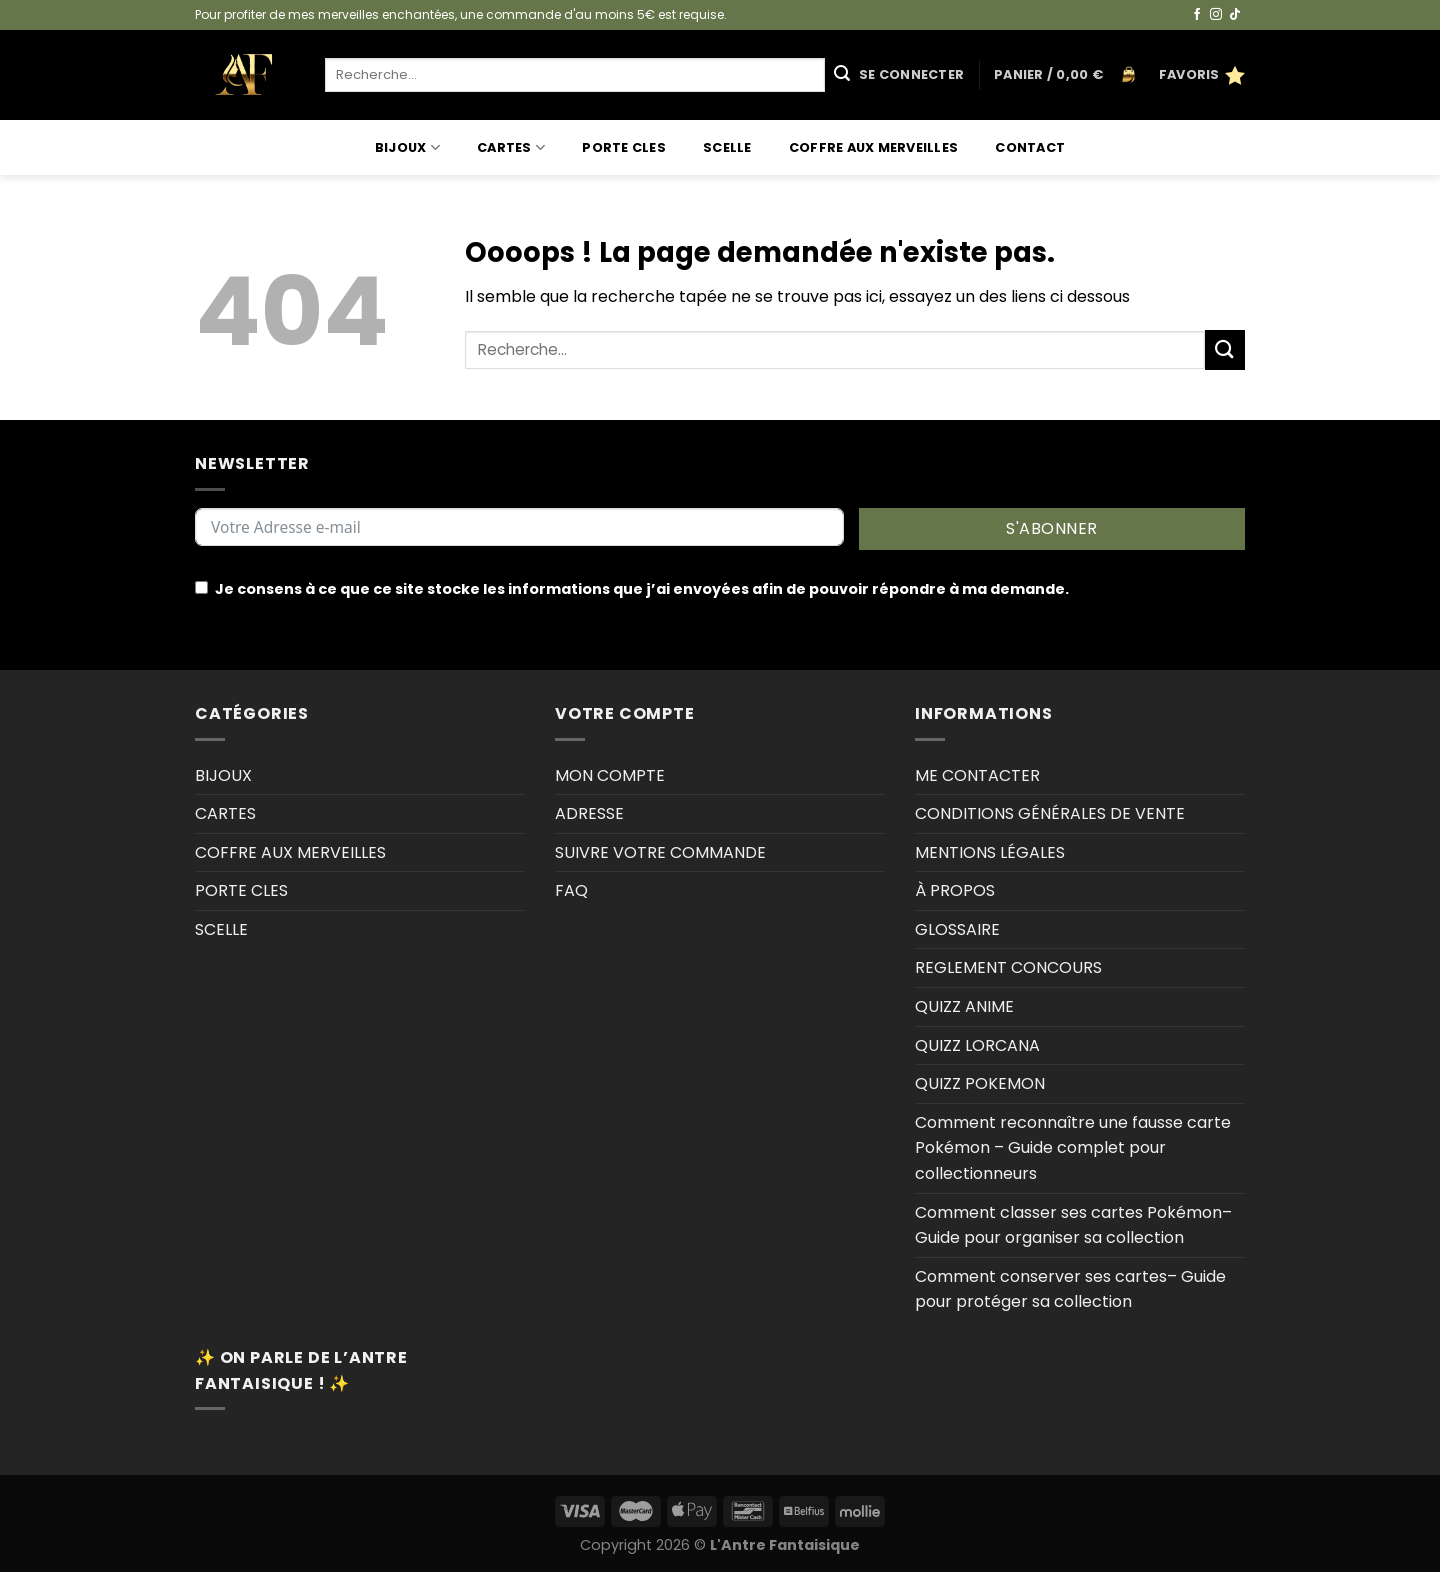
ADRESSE (589, 813)
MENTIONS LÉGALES (990, 852)
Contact (1030, 147)
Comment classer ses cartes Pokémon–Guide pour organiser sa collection (1073, 1225)
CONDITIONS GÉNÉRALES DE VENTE (1050, 813)
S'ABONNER (1051, 528)
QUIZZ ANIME (964, 1006)
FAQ (571, 890)
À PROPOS (955, 890)
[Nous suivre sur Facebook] (1197, 15)
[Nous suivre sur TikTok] (1235, 15)
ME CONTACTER (977, 775)
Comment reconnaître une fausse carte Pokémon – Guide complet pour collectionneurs (1073, 1148)
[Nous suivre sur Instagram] (1216, 15)
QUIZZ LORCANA (977, 1045)
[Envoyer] (842, 75)
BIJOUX (407, 147)
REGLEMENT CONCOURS (1008, 967)
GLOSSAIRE (957, 929)
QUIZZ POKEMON (980, 1083)
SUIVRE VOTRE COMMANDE (660, 852)
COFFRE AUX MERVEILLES (873, 147)
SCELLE (727, 147)
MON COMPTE (610, 775)
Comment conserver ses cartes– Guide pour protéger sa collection (1070, 1289)
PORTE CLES (624, 147)
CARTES (511, 147)
